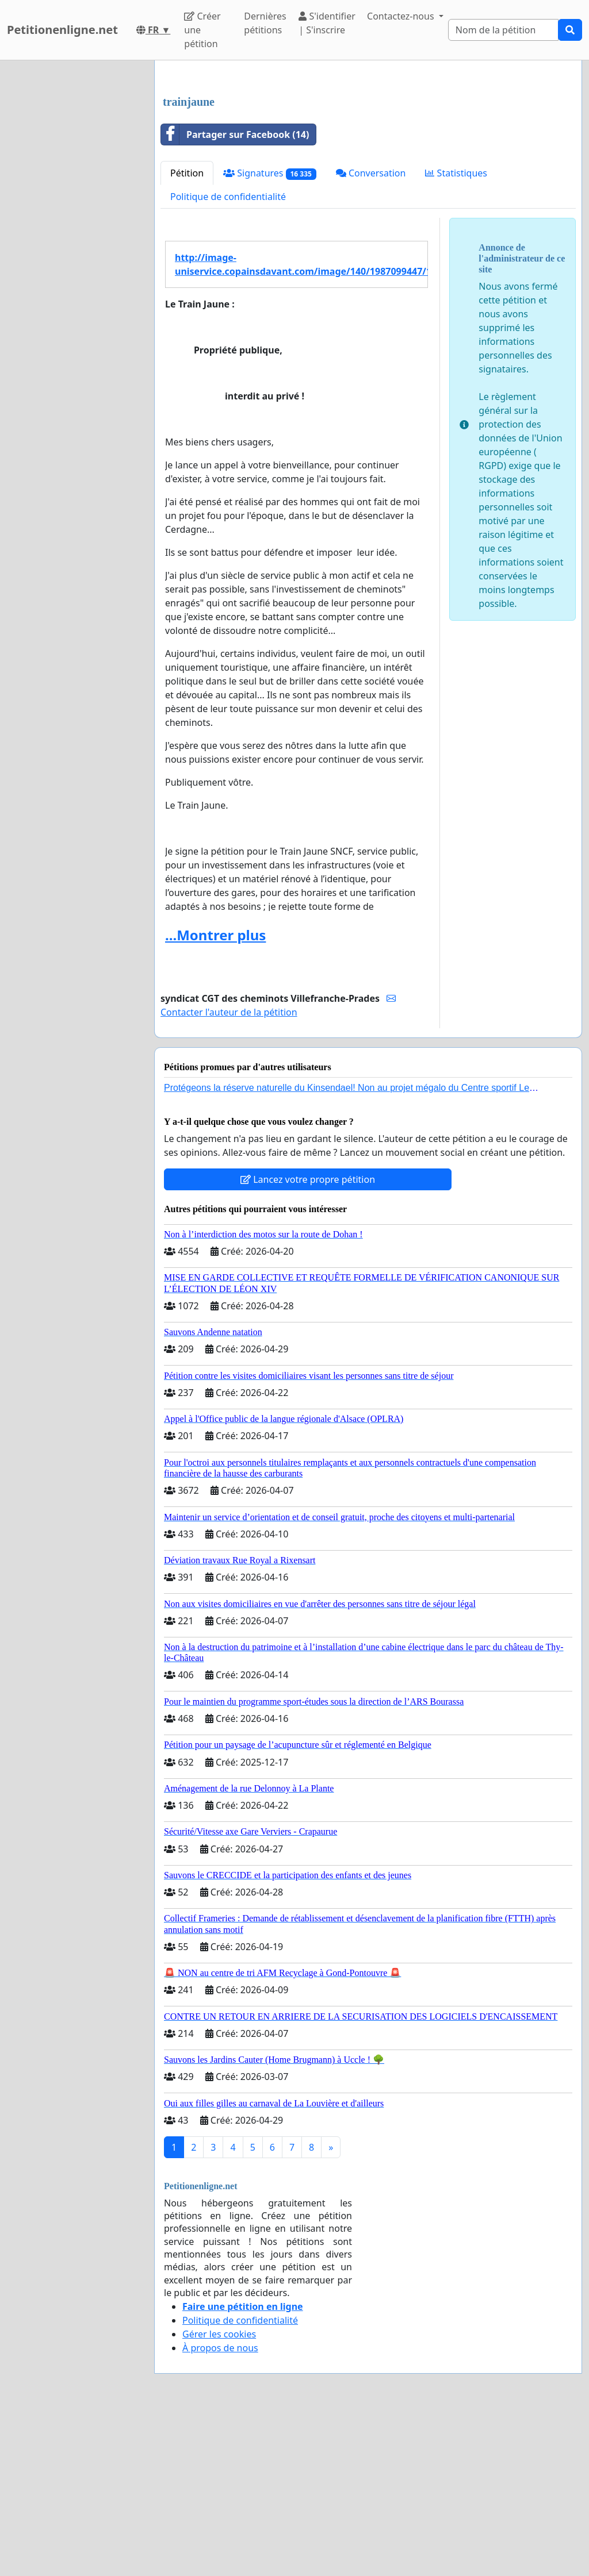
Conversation (371, 334)
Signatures (269, 334)
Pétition (187, 334)
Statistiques (456, 334)
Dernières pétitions (265, 23)
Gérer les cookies (219, 2495)
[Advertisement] (368, 159)
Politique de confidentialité (228, 357)
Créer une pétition (202, 30)
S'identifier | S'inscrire (327, 23)
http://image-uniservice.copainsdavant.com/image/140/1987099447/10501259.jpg (301, 425)
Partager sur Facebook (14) (235, 295)
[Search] (503, 30)
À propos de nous (220, 2508)
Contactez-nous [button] (402, 16)
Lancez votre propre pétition (307, 1340)
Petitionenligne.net (62, 29)
